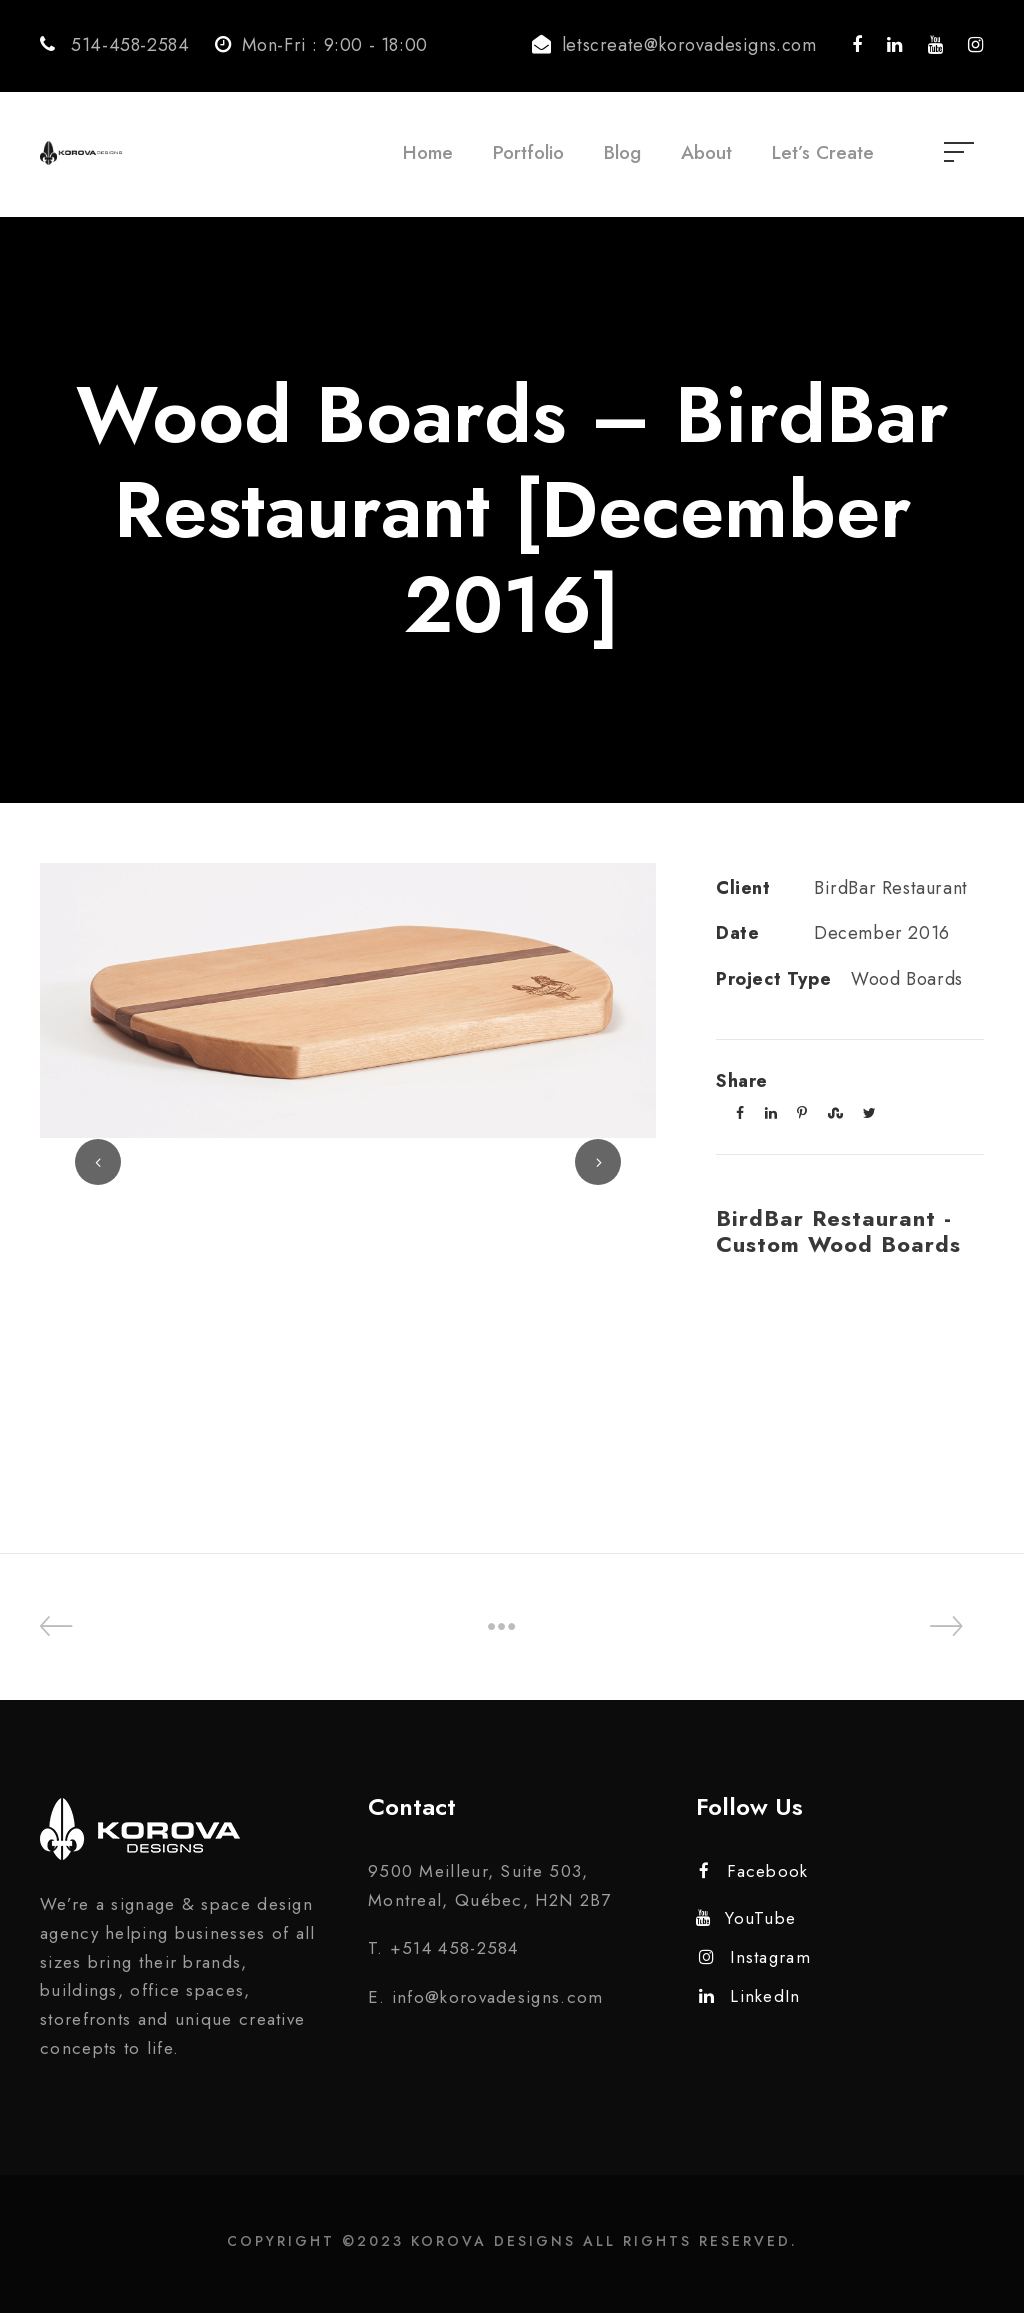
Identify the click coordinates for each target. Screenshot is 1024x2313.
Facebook (754, 1871)
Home (428, 152)
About (706, 152)
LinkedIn (750, 1996)
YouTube (746, 1918)
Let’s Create (823, 152)
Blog (622, 152)
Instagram (755, 1957)
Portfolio (528, 152)
